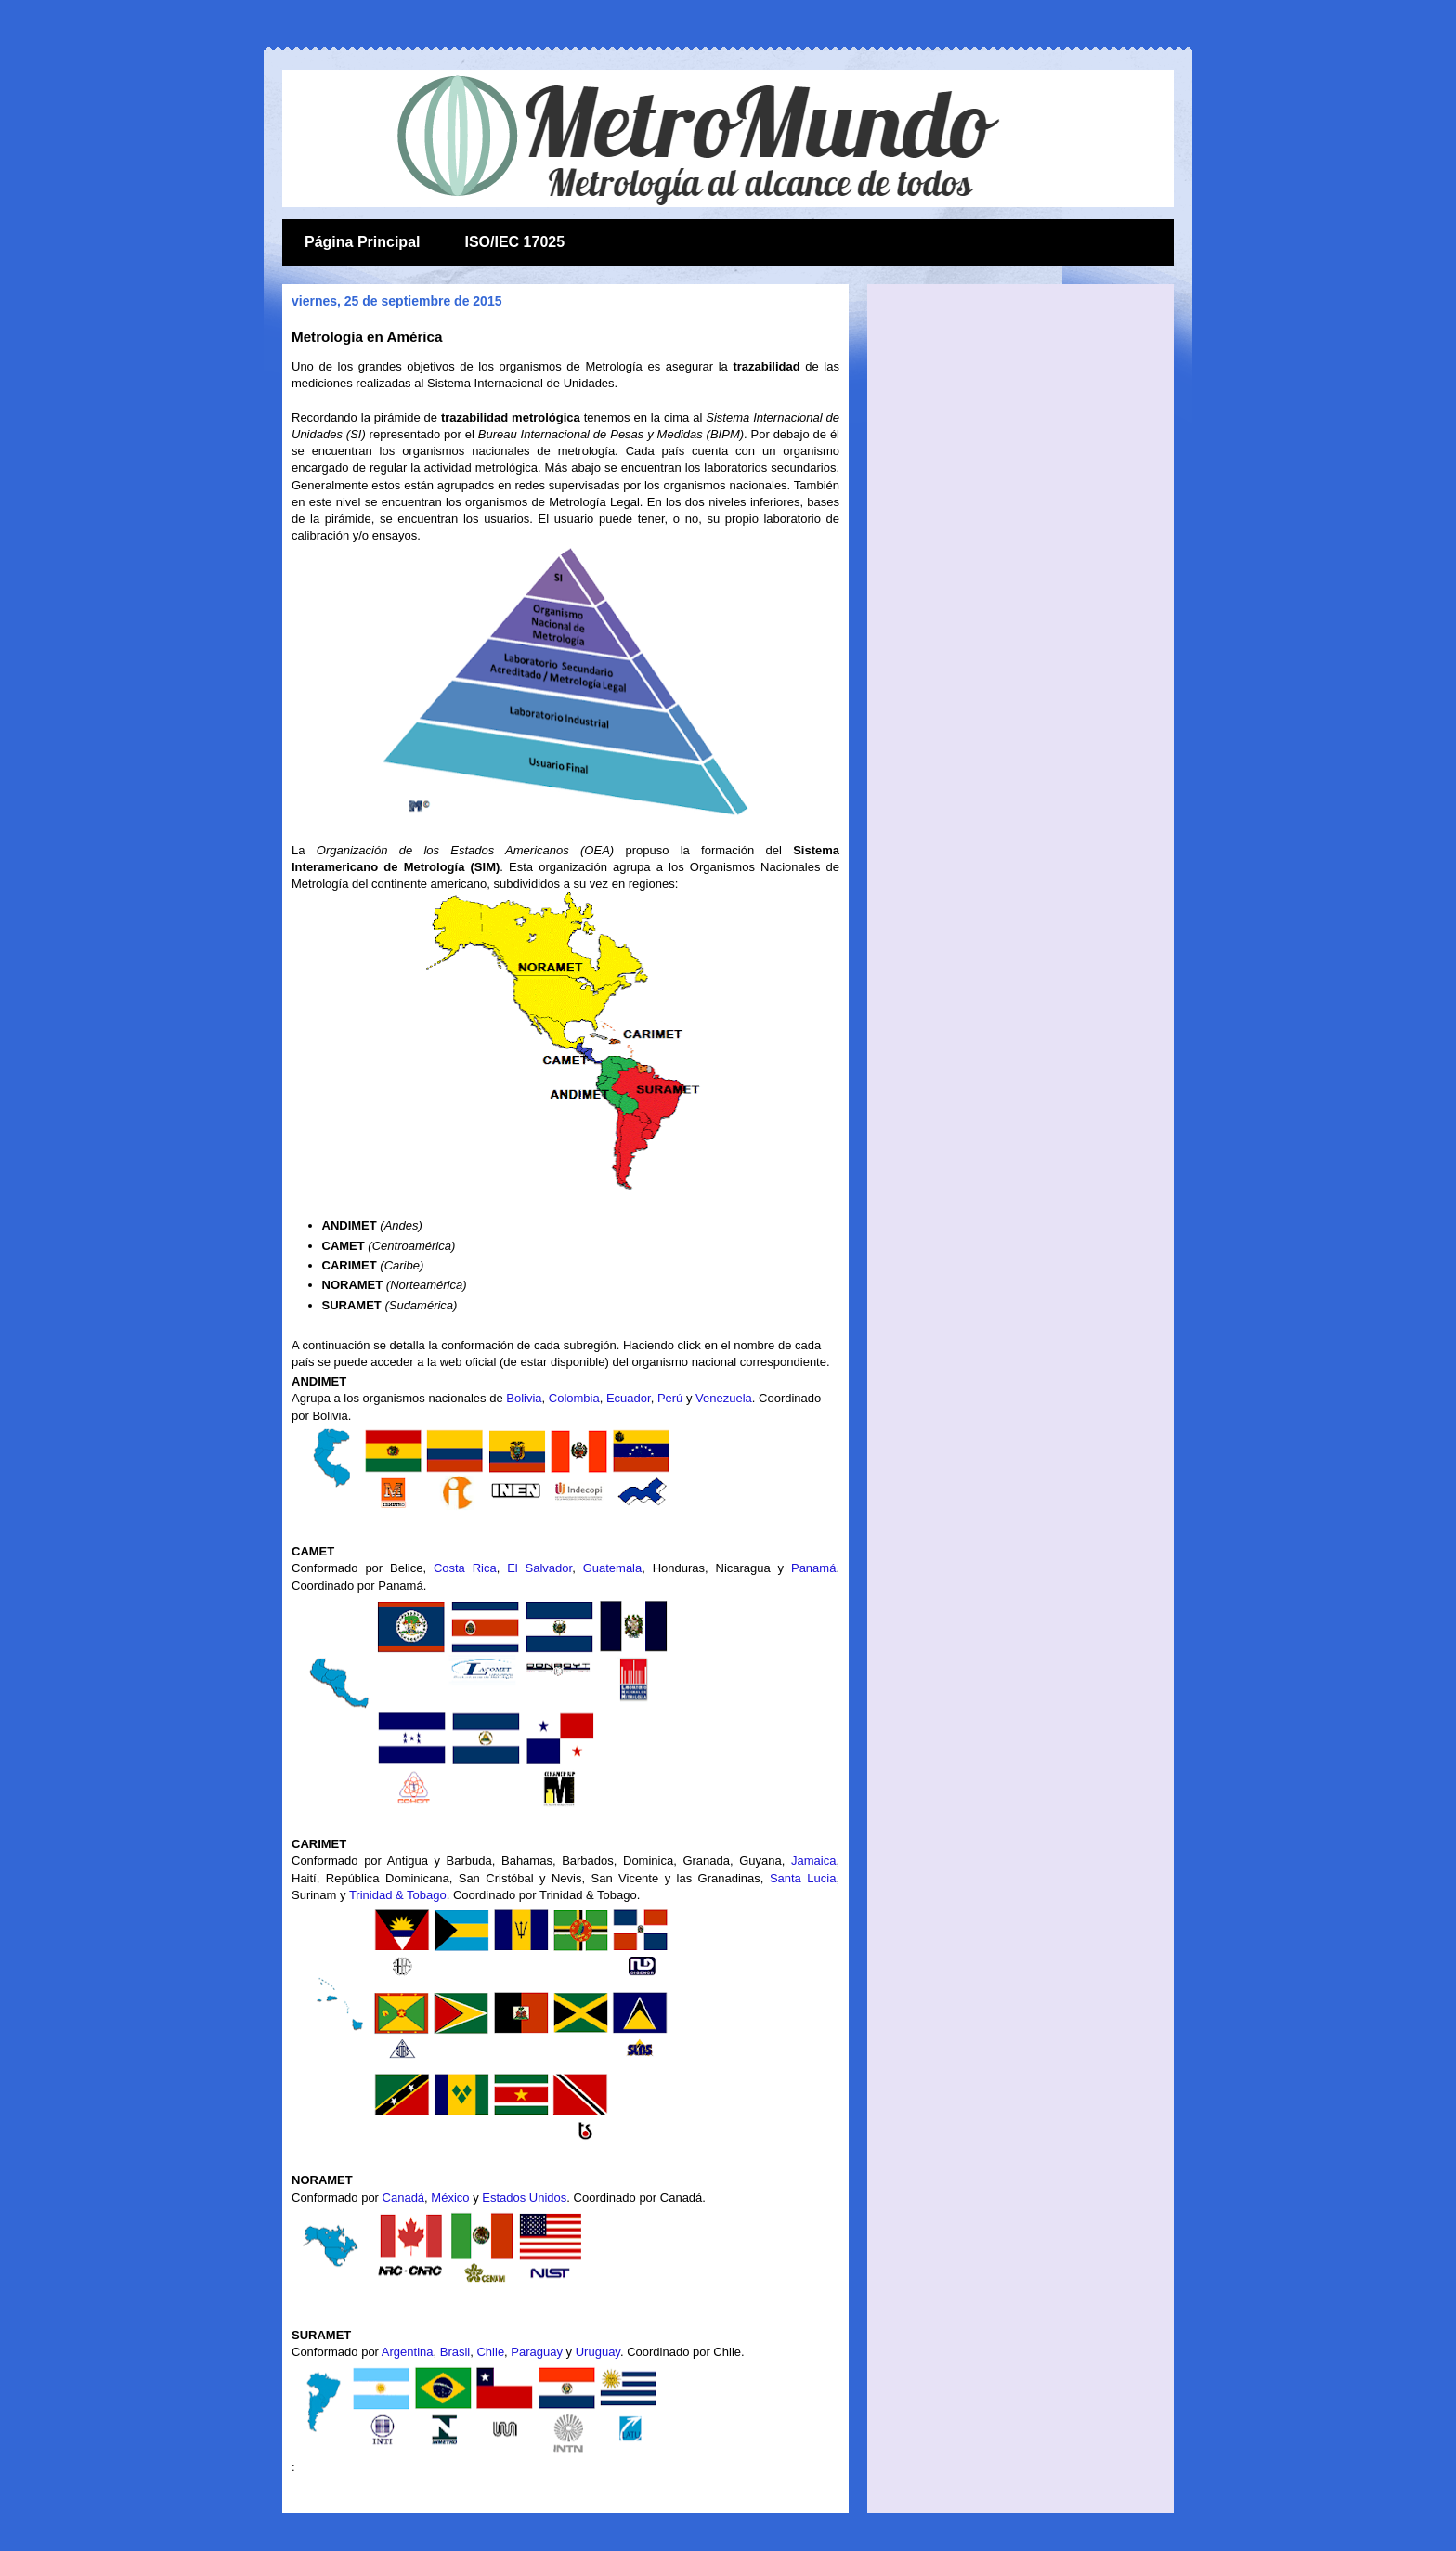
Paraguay (537, 2352)
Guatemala (613, 1568)
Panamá (813, 1568)
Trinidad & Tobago (398, 1895)
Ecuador (628, 1398)
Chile (490, 2352)
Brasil (455, 2352)
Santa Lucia (803, 1878)
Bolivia (523, 1398)
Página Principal (362, 242)
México (450, 2198)
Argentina (408, 2352)
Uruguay (598, 2352)
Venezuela (724, 1398)
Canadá (404, 2198)
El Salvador (539, 1568)
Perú (669, 1398)
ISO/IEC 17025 (514, 242)
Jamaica (813, 1861)
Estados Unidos (524, 2198)
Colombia (574, 1398)
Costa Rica (465, 1568)
